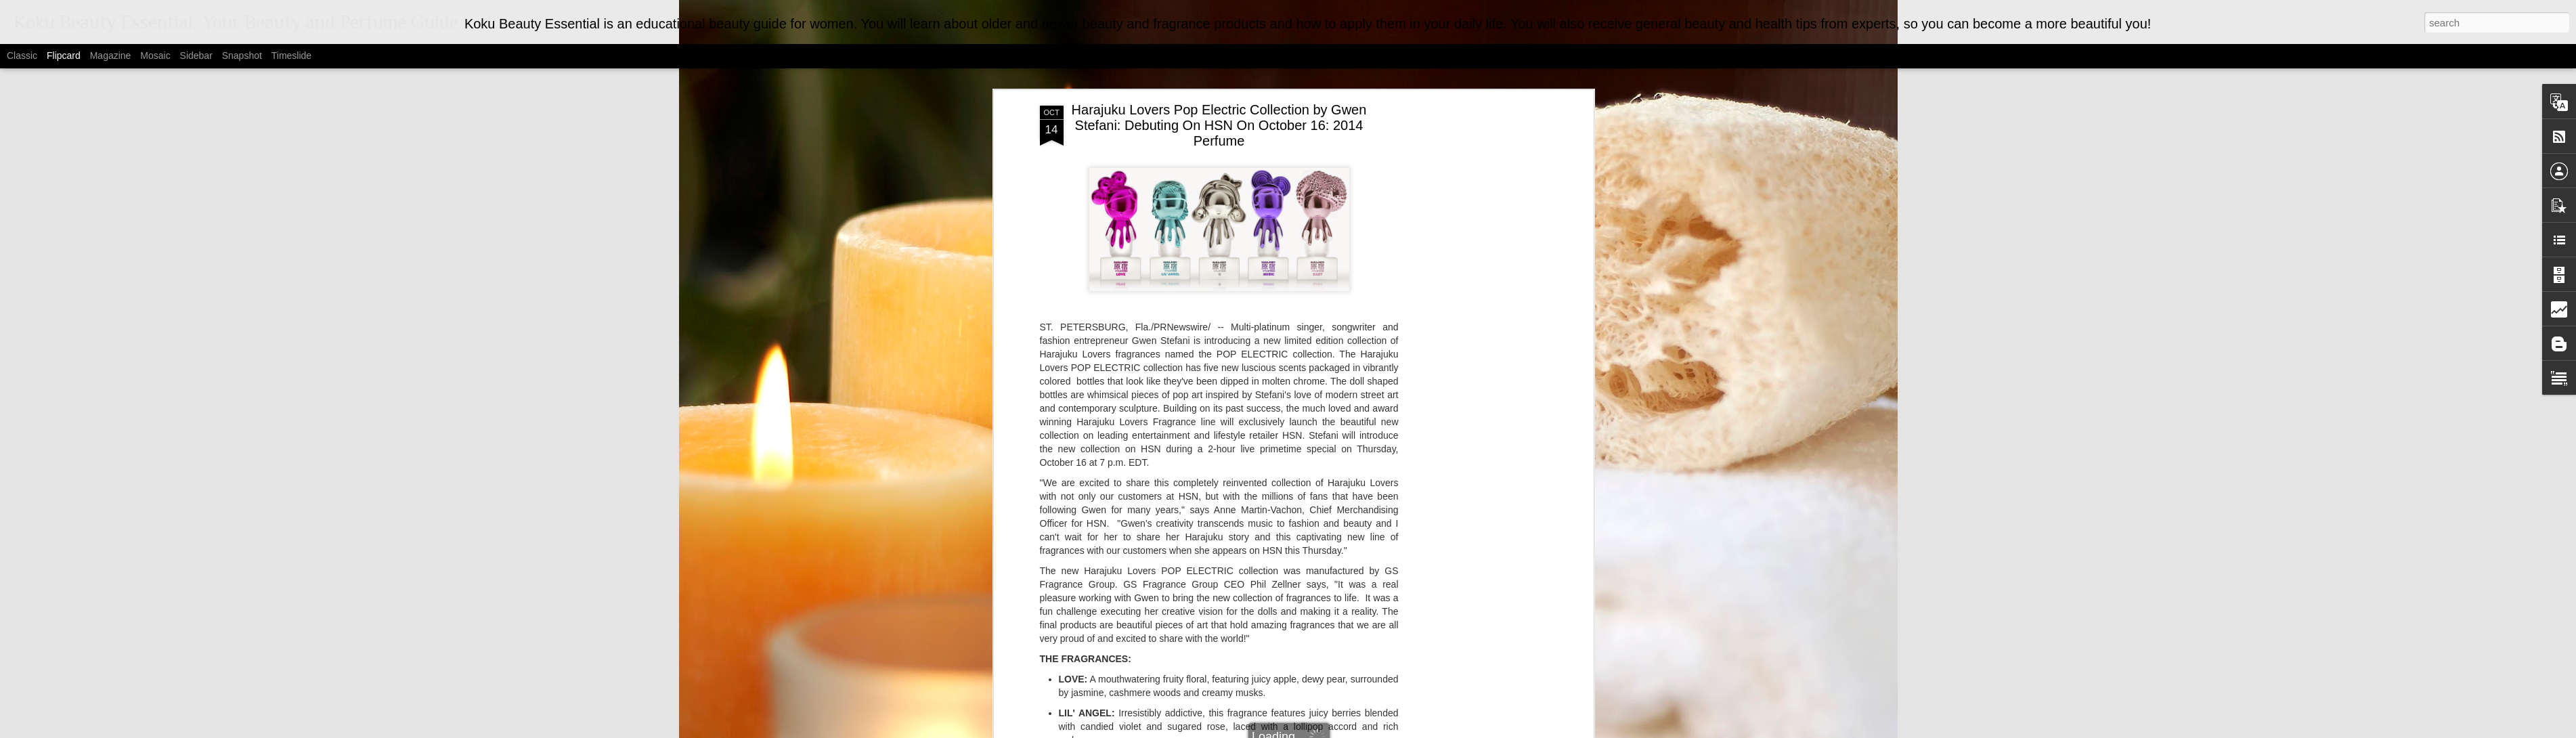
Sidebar (196, 55)
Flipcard (64, 55)
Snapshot (242, 55)
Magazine (110, 55)
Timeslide (291, 55)
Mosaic (155, 55)
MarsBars (1305, 730)
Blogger (1379, 730)
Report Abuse (1418, 730)
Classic (22, 55)
